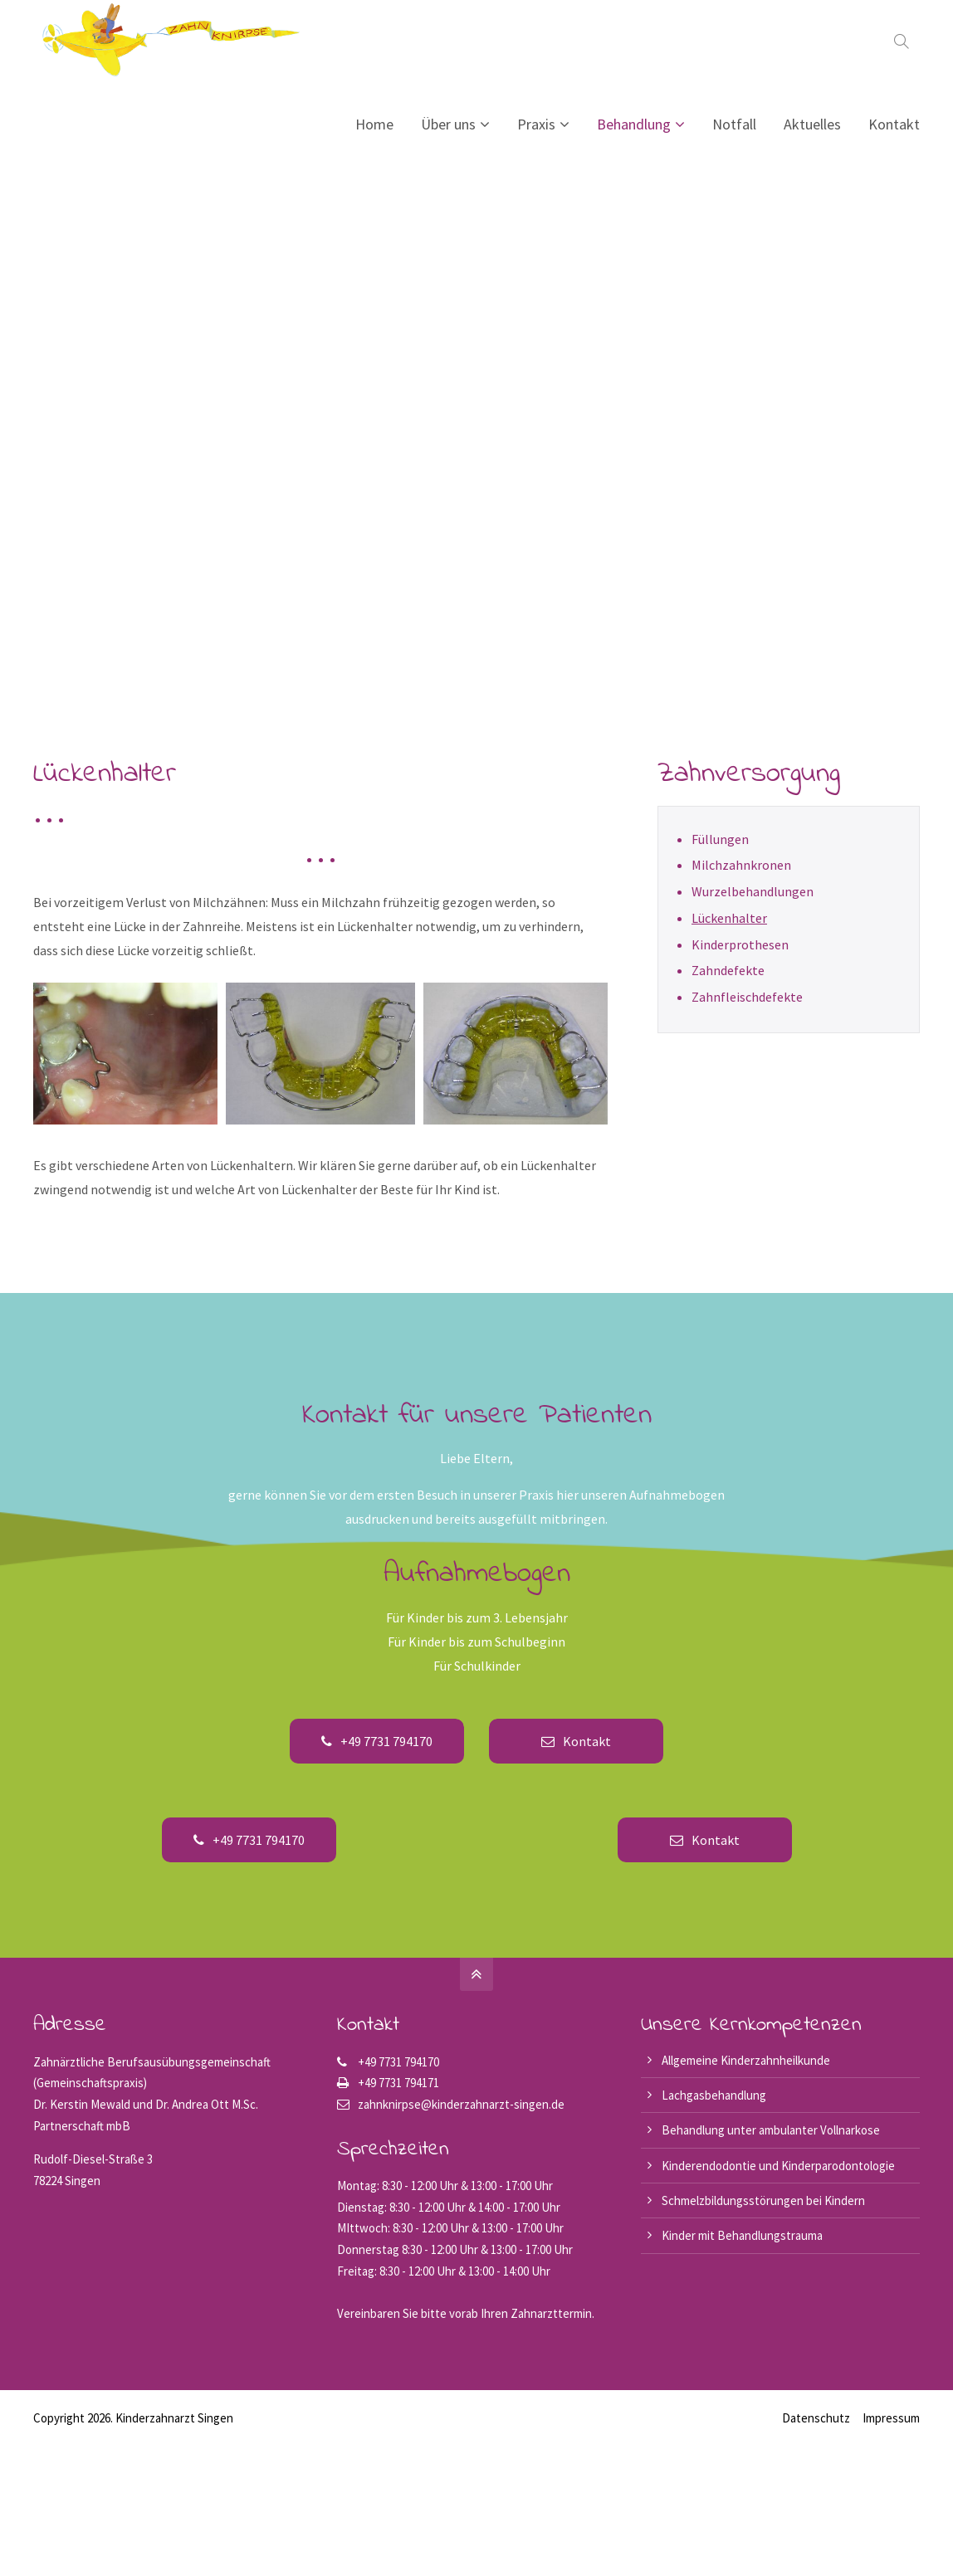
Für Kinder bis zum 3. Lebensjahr (477, 1617)
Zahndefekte (728, 970)
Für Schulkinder (476, 1665)
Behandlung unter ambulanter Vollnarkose (771, 2130)
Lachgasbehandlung (714, 2095)
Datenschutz (816, 2418)
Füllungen (720, 839)
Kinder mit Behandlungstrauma (742, 2235)
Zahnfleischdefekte (747, 996)
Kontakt (576, 1741)
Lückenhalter (729, 918)
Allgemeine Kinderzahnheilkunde (746, 2060)
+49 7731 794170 (377, 1741)
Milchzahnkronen (741, 864)
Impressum (891, 2418)
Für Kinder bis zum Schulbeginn (476, 1641)
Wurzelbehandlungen (753, 891)
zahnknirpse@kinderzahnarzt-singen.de (461, 2104)
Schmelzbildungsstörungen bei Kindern (763, 2200)
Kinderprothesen (740, 944)
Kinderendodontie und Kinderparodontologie (778, 2166)
